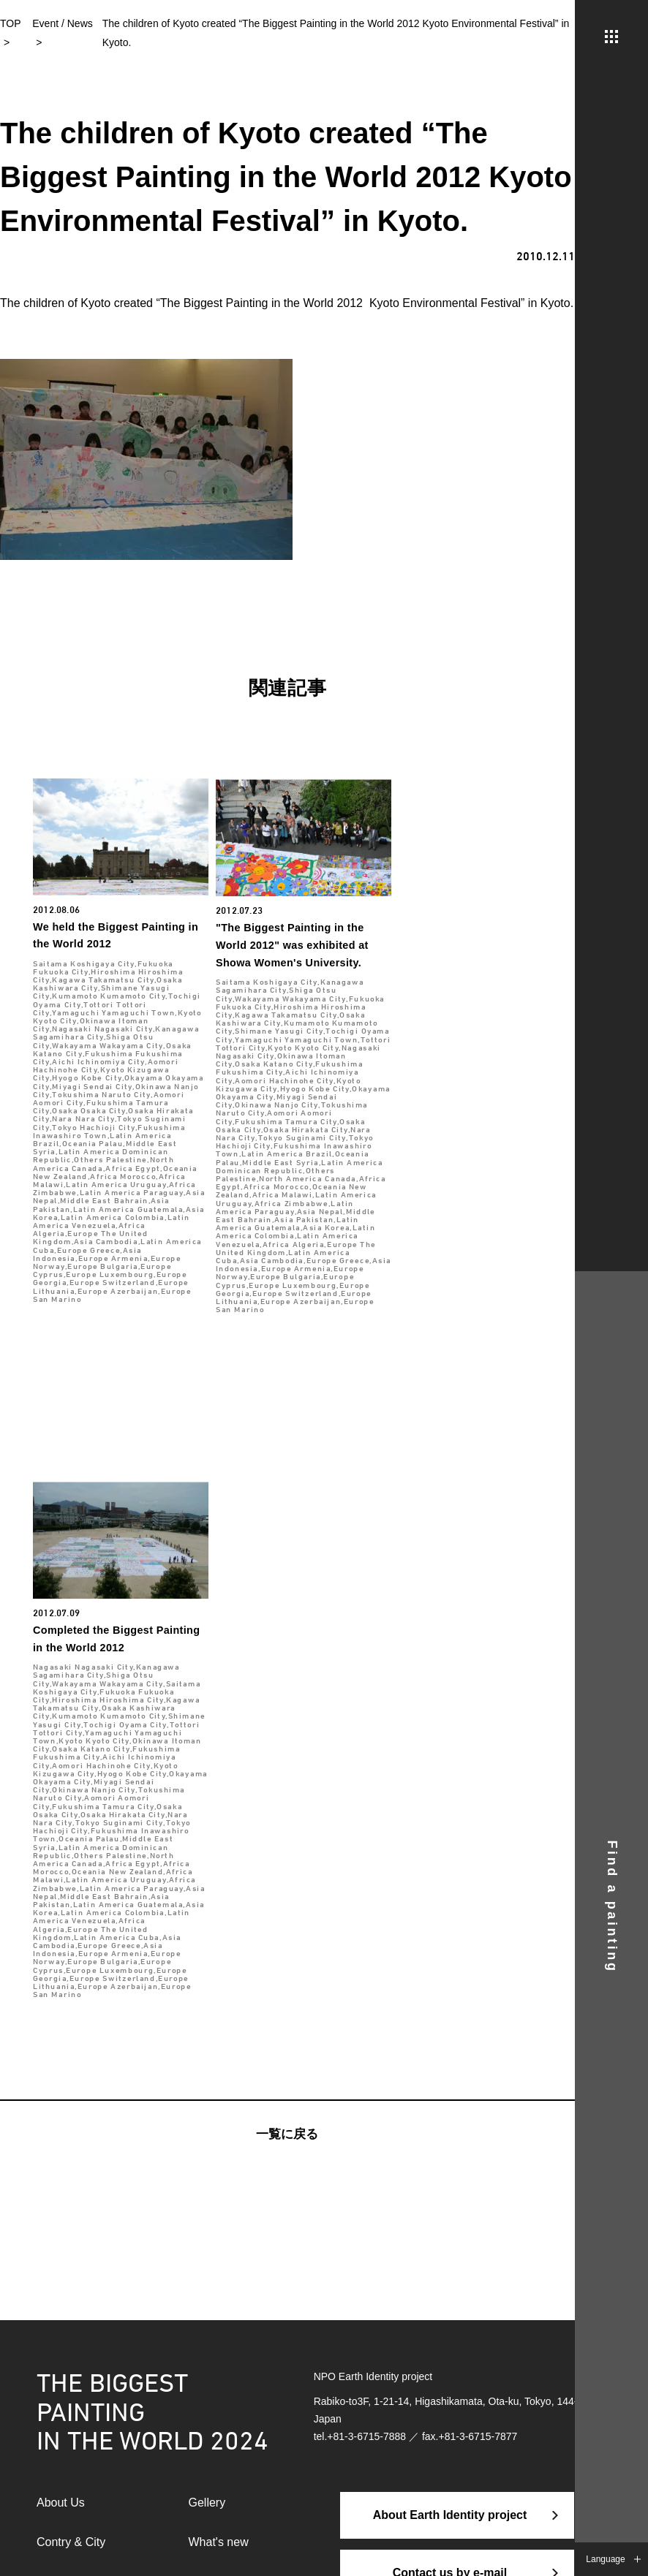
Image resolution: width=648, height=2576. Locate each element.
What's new (219, 2542)
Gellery (207, 2502)
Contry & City (71, 2542)
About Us (61, 2502)
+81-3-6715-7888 (366, 2436)
